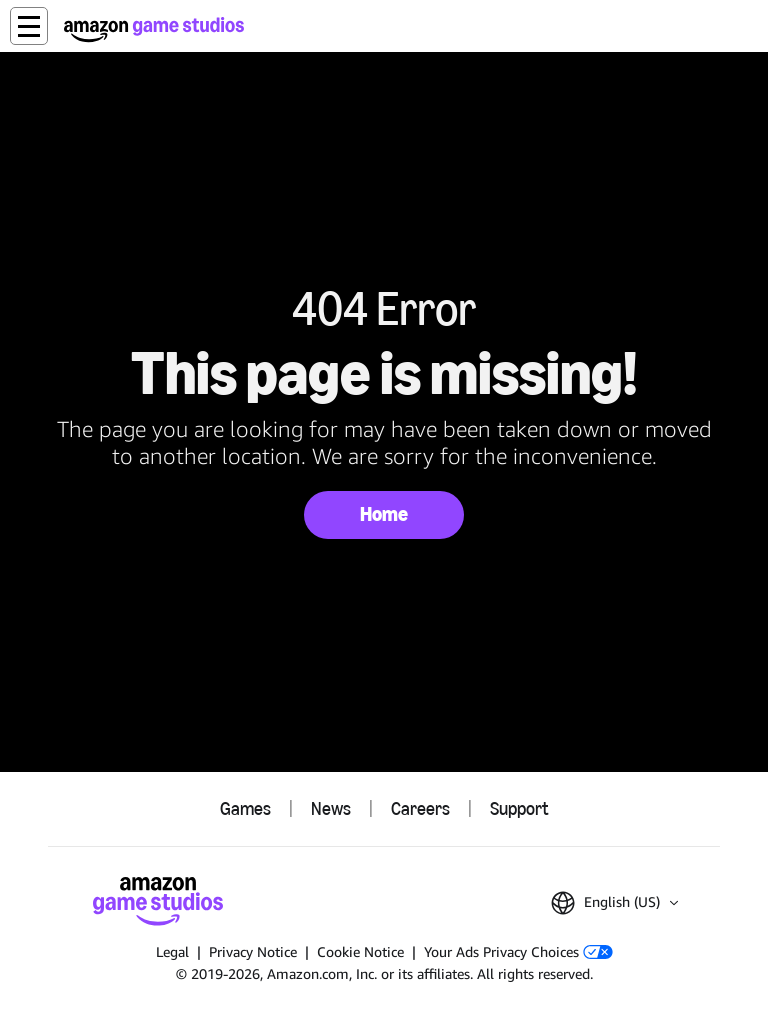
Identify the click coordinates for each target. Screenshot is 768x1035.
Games (245, 809)
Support (519, 809)
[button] (29, 26)
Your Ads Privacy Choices (518, 951)
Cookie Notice (360, 951)
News (331, 809)
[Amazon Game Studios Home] (154, 29)
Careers (420, 809)
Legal (172, 951)
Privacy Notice (253, 951)
